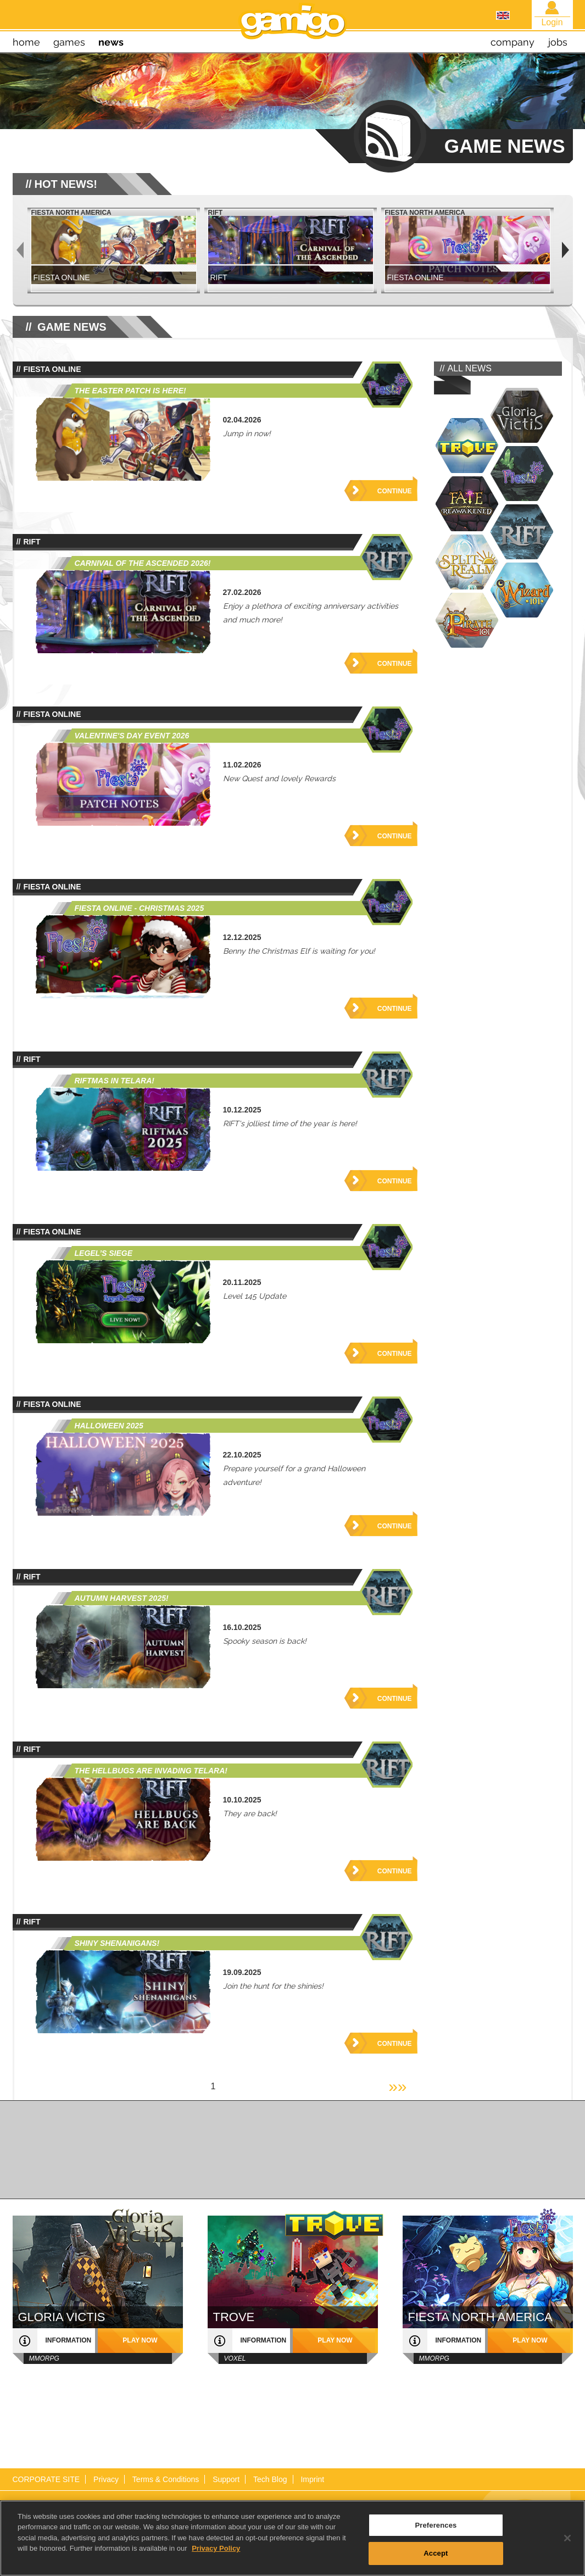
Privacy (106, 2479)
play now (139, 2340)
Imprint (312, 2479)
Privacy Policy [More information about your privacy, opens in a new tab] (216, 2551)
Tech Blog (270, 2479)
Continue (394, 491)
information (69, 2340)
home (26, 42)
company (512, 42)
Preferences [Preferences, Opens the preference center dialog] (435, 2528)
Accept (436, 2557)
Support (226, 2479)
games (69, 42)
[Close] (567, 2541)
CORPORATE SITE (46, 2479)
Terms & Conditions (165, 2479)
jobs (557, 42)
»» (397, 2086)
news (111, 42)
